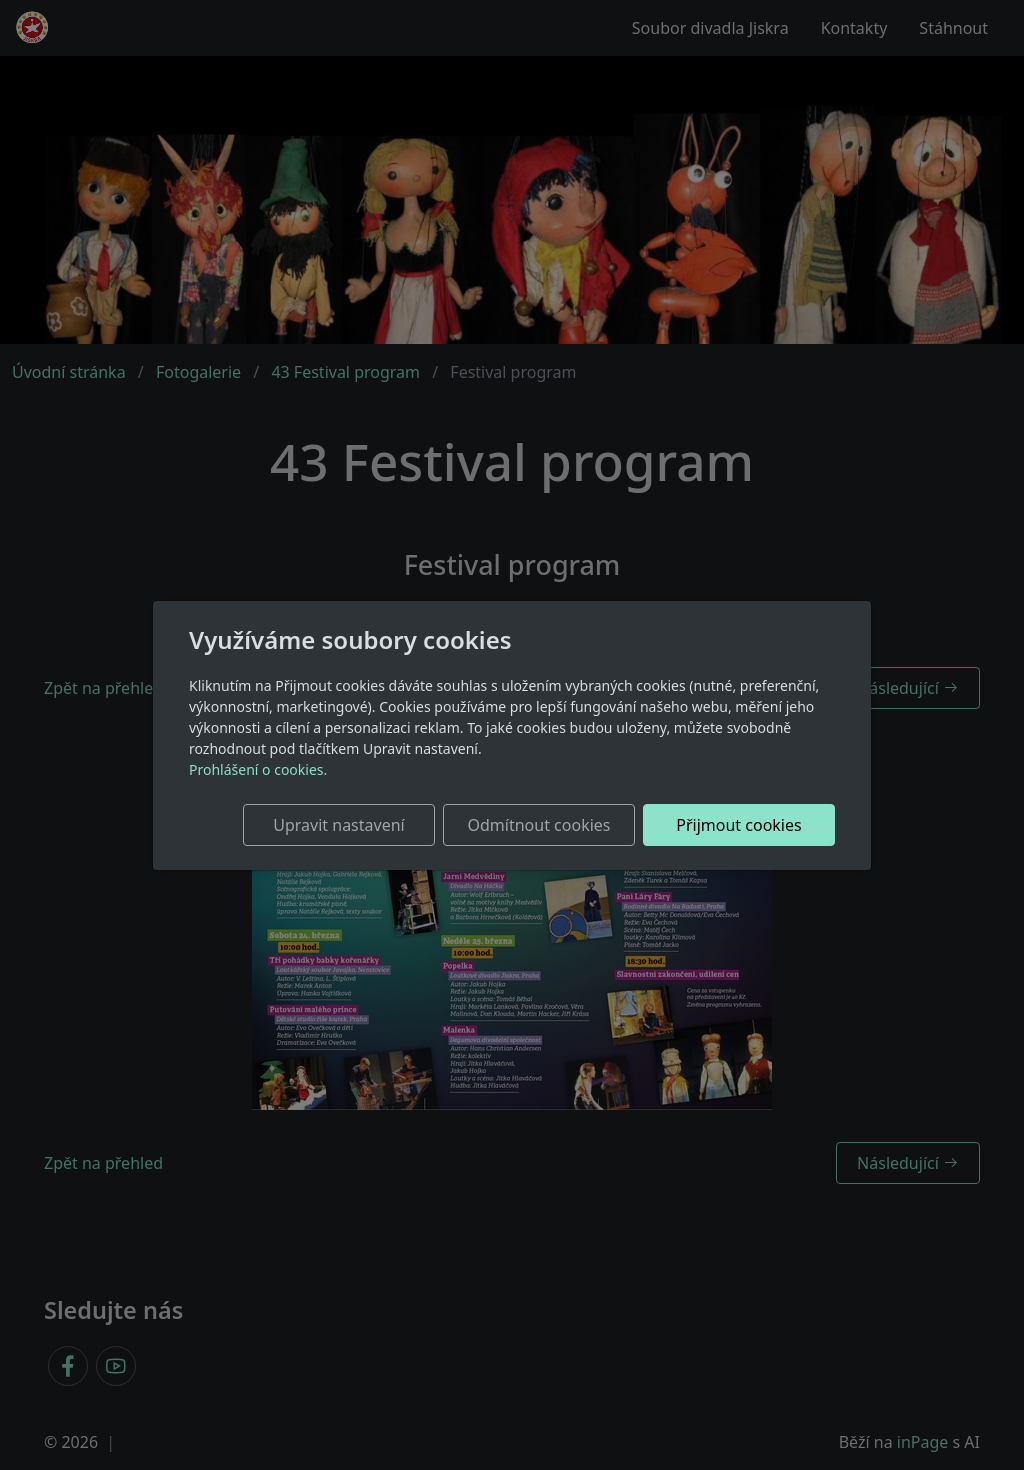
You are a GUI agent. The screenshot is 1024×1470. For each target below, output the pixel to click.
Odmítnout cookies (539, 825)
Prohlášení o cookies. (258, 769)
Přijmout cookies (738, 825)
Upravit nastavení (338, 825)
